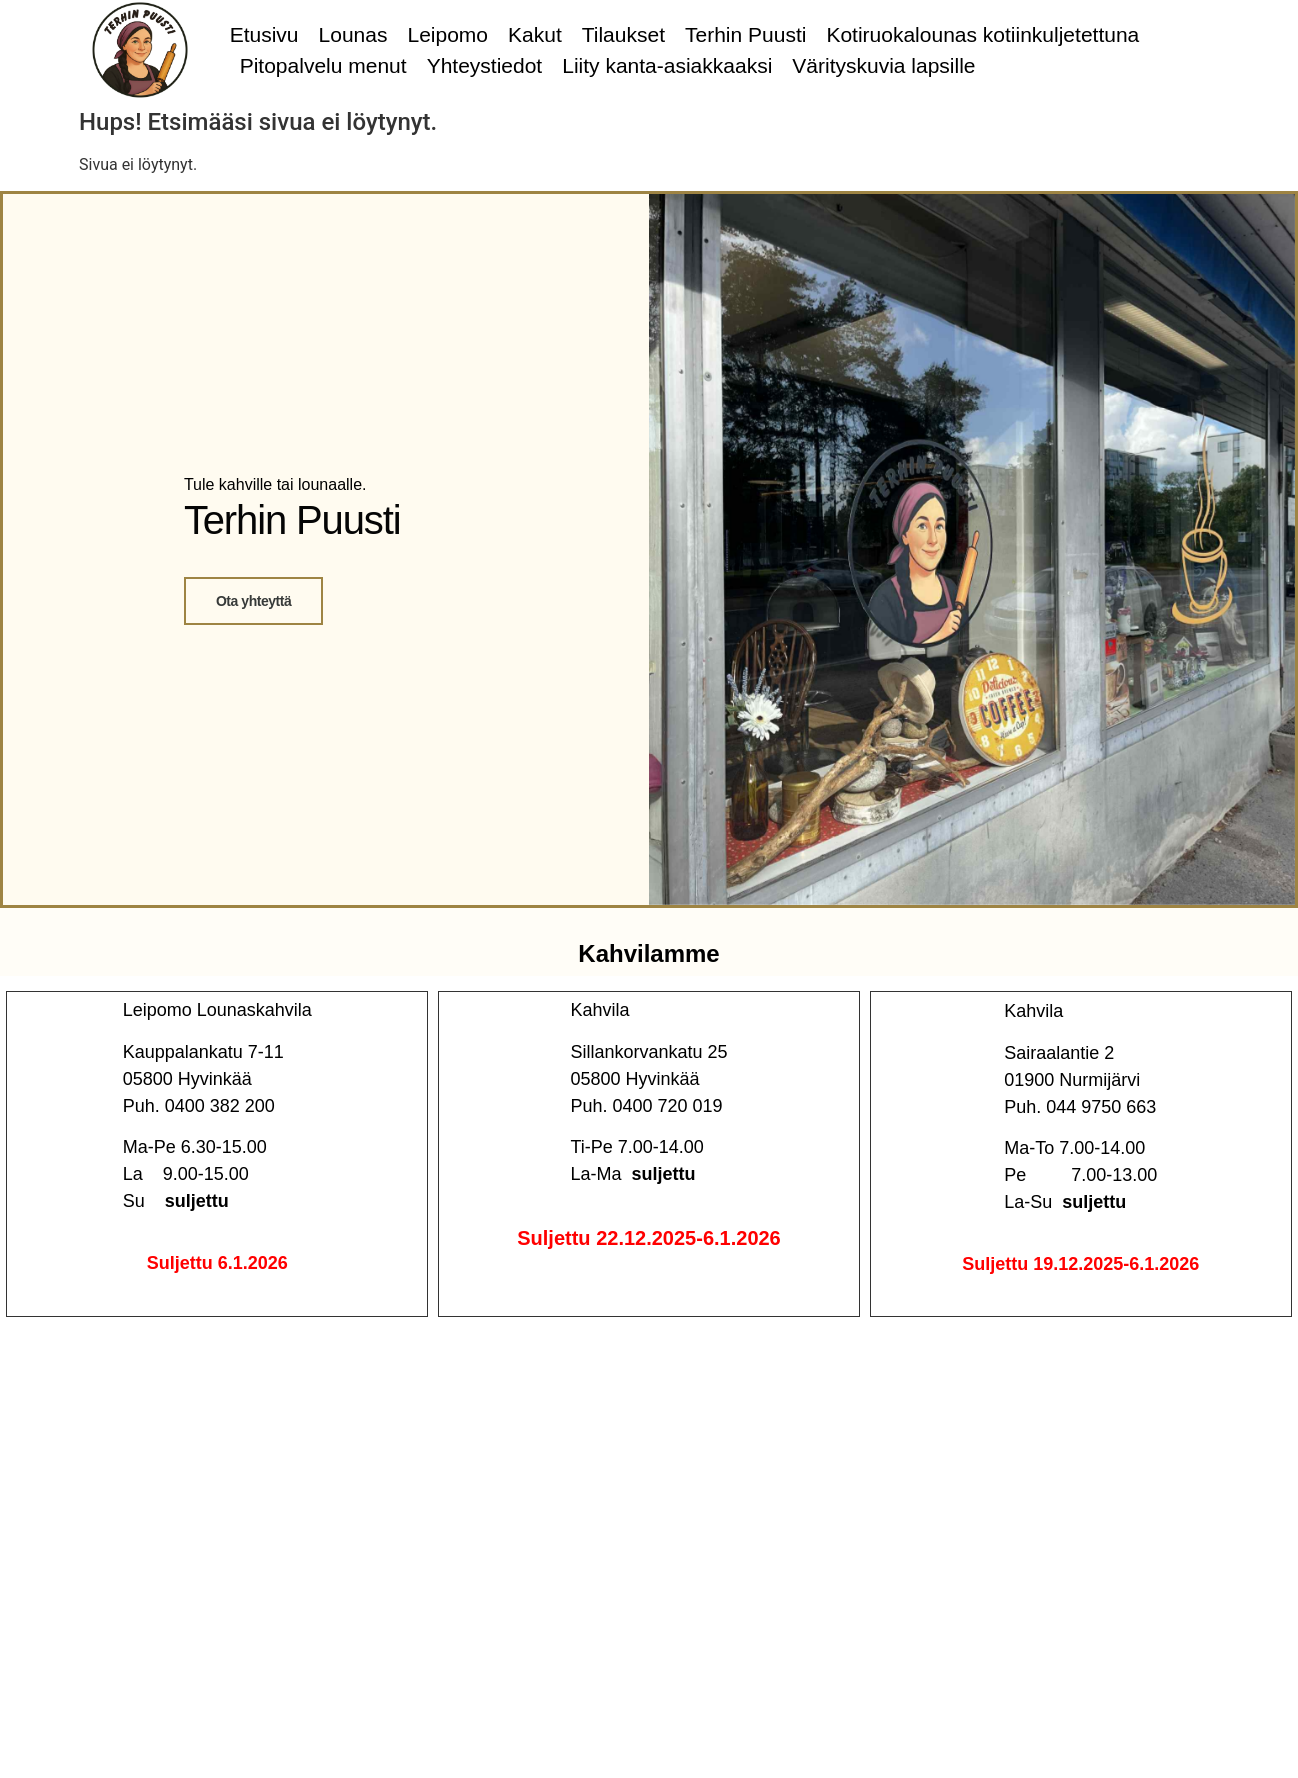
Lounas (353, 34)
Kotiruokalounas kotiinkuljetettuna (982, 34)
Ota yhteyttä (254, 601)
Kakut (535, 34)
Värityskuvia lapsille (883, 65)
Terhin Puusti (745, 34)
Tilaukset (623, 34)
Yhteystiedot (485, 65)
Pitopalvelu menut (323, 65)
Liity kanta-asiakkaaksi (667, 65)
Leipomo (447, 34)
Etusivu (264, 34)
